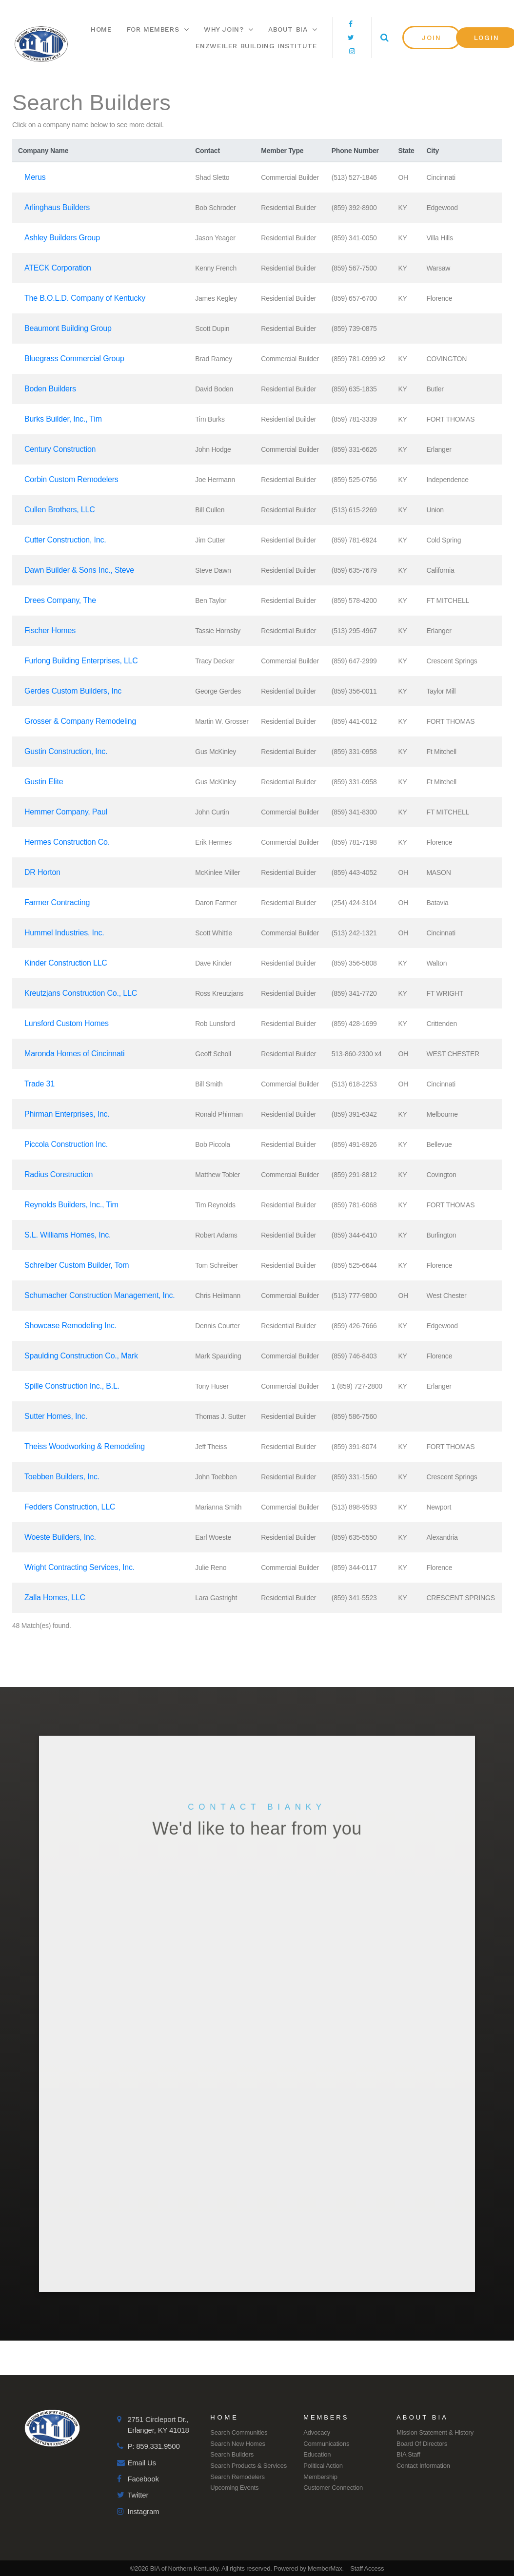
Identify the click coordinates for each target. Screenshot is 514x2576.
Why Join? (229, 29)
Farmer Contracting (57, 902)
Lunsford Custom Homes (66, 1023)
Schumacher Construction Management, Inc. (99, 1295)
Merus (34, 177)
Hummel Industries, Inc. (64, 933)
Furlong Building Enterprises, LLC (81, 661)
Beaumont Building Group (68, 328)
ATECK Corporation (57, 268)
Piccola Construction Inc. (66, 1144)
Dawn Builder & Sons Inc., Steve (79, 570)
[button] (431, 37)
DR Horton (42, 872)
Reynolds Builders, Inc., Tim (71, 1205)
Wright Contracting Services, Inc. (79, 1567)
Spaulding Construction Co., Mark (81, 1356)
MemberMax (325, 2568)
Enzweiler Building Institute (256, 46)
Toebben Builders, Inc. (61, 1476)
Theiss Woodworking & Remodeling (84, 1446)
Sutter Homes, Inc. (55, 1416)
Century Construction (60, 449)
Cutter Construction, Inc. (65, 540)
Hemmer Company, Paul (65, 812)
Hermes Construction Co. (67, 842)
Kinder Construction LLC (65, 963)
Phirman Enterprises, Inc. (67, 1114)
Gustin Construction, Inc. (65, 751)
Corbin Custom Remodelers (71, 479)
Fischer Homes (50, 630)
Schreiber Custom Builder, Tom (76, 1265)
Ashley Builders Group (62, 237)
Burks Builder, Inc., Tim (63, 419)
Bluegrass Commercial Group (74, 358)
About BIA (292, 29)
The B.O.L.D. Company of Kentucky (84, 298)
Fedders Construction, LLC (69, 1507)
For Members (158, 29)
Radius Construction (58, 1174)
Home (101, 29)
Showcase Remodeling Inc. (70, 1325)
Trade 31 (39, 1084)
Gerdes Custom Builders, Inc (72, 691)
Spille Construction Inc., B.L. (71, 1386)
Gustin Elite (43, 781)
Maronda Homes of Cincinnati (74, 1053)
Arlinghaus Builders (57, 207)
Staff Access (367, 2568)
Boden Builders (50, 389)
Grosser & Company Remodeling (80, 721)
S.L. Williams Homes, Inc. (67, 1235)
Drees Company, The (60, 600)
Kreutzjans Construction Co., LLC (80, 993)
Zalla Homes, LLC (54, 1597)
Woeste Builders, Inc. (60, 1537)
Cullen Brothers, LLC (59, 509)
